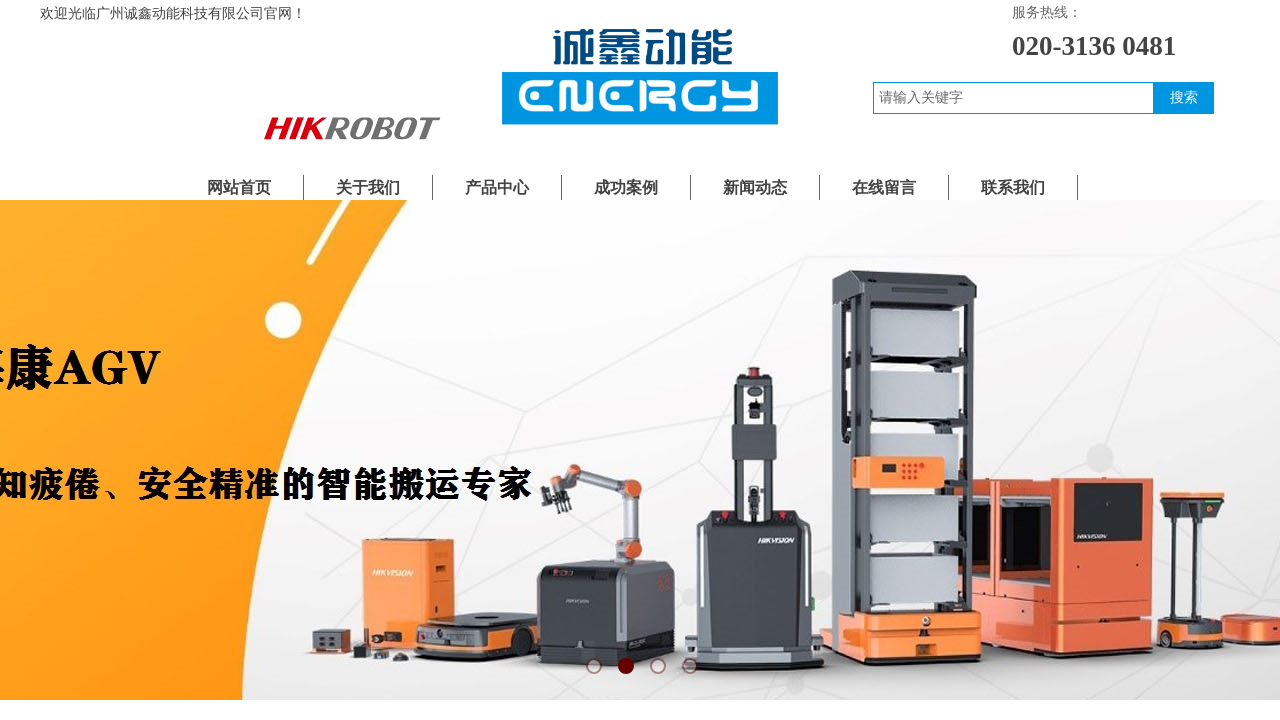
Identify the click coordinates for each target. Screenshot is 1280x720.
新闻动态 (755, 187)
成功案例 (626, 187)
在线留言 (884, 187)
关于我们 (368, 187)
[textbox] (1013, 98)
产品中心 (497, 187)
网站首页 (239, 187)
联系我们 (1013, 187)
